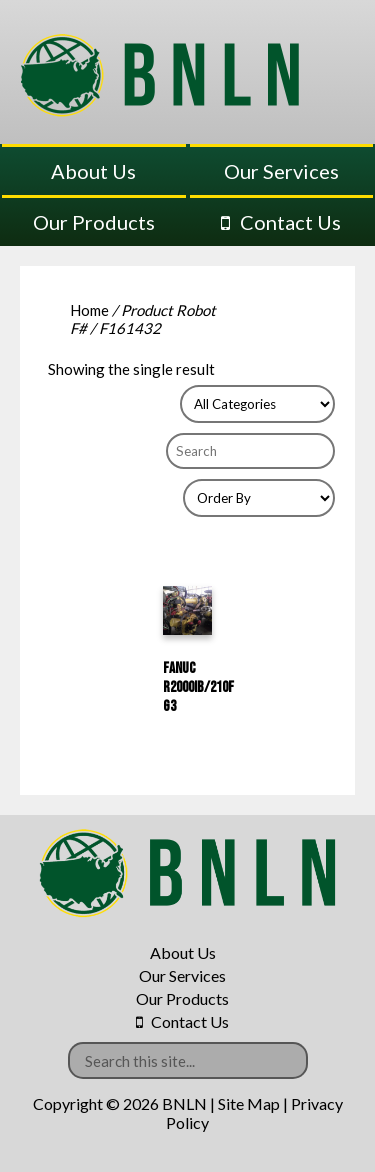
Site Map (249, 1103)
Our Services (281, 171)
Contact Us (290, 222)
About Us (93, 171)
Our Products (94, 222)
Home (89, 310)
